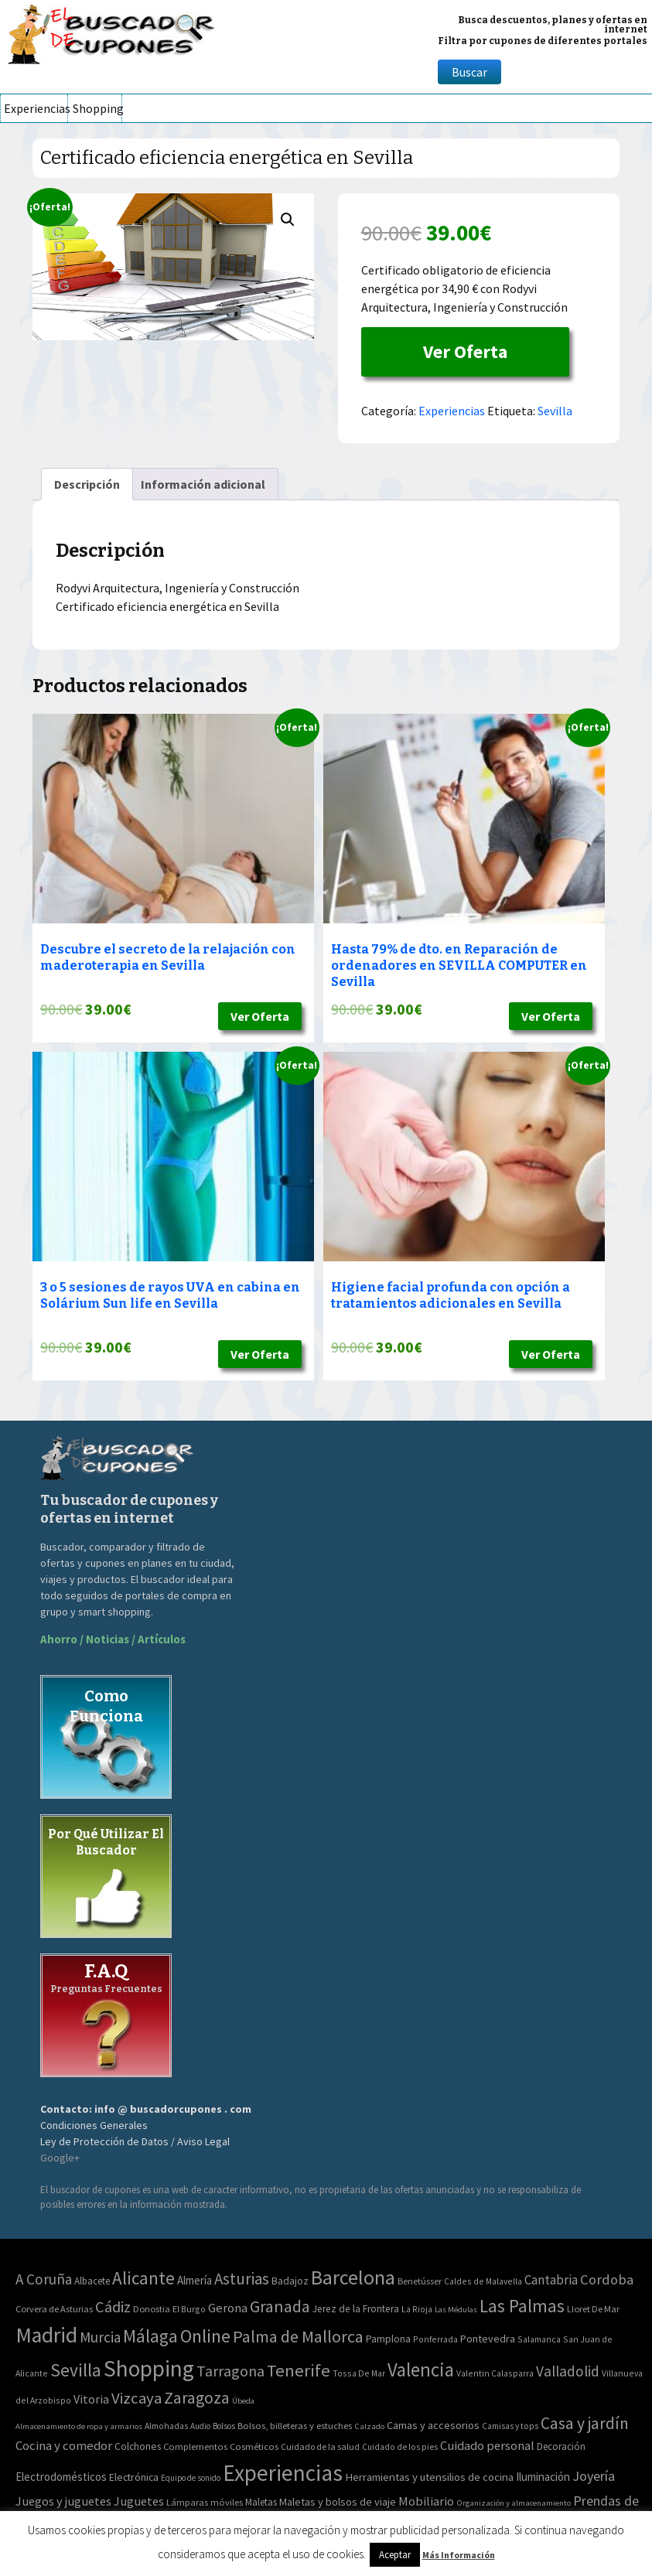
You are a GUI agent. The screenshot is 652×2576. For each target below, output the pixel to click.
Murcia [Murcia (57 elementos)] (100, 2337)
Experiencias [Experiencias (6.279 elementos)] (283, 2472)
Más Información (458, 2555)
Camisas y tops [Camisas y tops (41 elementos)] (510, 2426)
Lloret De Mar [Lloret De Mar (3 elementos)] (593, 2309)
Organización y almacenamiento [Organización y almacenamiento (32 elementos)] (513, 2502)
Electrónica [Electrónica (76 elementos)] (134, 2477)
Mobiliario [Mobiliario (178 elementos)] (426, 2501)
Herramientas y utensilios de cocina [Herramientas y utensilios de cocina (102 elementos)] (429, 2476)
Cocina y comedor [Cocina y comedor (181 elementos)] (63, 2445)
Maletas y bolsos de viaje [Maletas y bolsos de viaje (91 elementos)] (337, 2502)
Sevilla (555, 410)
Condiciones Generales (94, 2125)
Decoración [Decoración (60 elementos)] (561, 2446)
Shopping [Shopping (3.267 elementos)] (149, 2368)
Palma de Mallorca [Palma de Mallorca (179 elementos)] (298, 2336)
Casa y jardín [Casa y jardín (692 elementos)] (585, 2423)
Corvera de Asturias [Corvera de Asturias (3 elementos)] (54, 2309)
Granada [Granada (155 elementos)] (280, 2306)
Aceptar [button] (395, 2554)
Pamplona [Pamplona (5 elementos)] (388, 2339)
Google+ (60, 2158)
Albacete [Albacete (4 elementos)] (92, 2281)
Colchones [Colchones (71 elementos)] (137, 2446)
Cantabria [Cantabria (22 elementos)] (551, 2279)
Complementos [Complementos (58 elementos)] (195, 2446)
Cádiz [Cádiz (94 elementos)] (113, 2307)
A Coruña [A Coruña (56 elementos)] (43, 2279)
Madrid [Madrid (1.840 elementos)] (46, 2335)
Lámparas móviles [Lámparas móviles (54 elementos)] (204, 2502)
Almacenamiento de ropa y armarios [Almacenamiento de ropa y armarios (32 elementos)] (78, 2426)
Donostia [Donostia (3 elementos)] (151, 2309)
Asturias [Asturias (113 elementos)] (241, 2278)
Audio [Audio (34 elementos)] (200, 2426)
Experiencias (35, 108)
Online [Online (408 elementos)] (205, 2336)
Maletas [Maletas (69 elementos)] (261, 2502)
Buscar (469, 72)
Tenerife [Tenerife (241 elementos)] (298, 2370)
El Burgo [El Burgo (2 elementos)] (189, 2309)
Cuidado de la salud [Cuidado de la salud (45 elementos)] (320, 2446)
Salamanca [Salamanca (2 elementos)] (539, 2339)
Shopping (97, 108)
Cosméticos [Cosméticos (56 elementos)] (254, 2446)
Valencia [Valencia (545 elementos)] (420, 2370)
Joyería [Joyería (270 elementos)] (593, 2476)
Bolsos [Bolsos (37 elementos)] (224, 2426)
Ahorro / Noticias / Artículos (113, 1639)
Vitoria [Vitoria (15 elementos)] (91, 2399)
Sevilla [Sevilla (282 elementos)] (75, 2370)
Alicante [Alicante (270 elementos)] (143, 2278)
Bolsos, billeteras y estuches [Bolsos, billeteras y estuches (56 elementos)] (294, 2425)
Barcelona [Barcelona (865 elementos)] (353, 2277)
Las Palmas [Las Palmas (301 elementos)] (522, 2306)
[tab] (87, 484)
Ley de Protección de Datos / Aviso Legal (135, 2141)
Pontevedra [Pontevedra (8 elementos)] (487, 2339)
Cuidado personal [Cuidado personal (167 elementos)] (487, 2446)
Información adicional (203, 484)
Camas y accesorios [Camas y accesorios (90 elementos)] (433, 2425)
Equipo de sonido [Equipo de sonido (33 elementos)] (190, 2477)
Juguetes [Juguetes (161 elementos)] (139, 2501)
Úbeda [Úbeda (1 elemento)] (243, 2401)
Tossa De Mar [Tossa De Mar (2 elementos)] (359, 2373)
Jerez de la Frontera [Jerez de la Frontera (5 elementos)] (355, 2308)
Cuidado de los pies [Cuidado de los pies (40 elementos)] (400, 2446)
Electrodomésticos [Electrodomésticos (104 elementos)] (61, 2476)
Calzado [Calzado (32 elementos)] (369, 2426)
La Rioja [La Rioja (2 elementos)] (416, 2309)
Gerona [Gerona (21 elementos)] (227, 2308)
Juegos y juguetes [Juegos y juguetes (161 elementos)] (63, 2501)
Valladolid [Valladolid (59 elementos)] (567, 2371)
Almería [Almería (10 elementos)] (194, 2280)
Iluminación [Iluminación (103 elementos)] (543, 2476)
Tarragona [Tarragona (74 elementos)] (230, 2370)
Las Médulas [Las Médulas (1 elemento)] (456, 2310)
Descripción (87, 484)
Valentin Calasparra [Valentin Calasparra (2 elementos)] (495, 2373)
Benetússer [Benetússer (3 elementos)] (420, 2281)
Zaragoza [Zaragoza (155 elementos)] (197, 2397)
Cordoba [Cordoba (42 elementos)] (606, 2279)
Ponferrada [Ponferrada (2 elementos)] (435, 2339)
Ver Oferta (465, 351)
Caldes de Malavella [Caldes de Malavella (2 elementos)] (483, 2281)
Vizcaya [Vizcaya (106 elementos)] (136, 2398)
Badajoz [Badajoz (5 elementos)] (290, 2281)
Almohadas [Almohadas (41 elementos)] (166, 2426)
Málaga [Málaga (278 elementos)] (150, 2336)
